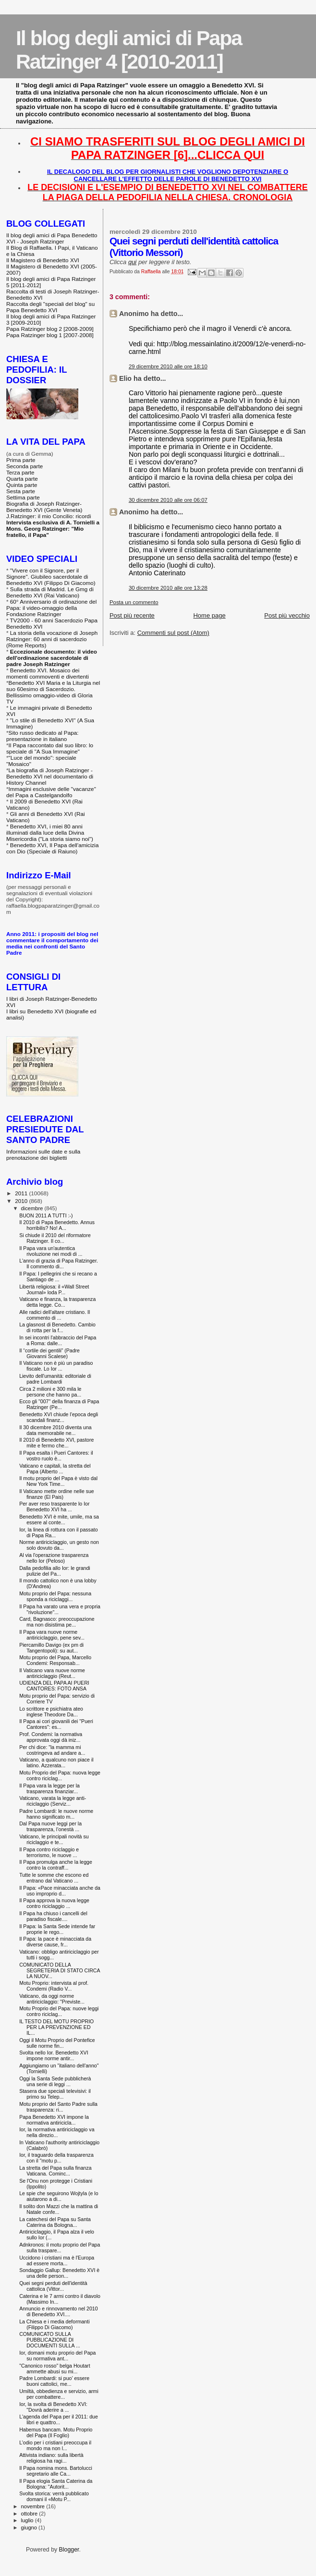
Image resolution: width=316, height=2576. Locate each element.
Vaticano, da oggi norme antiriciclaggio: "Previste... (52, 1999)
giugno (30, 2527)
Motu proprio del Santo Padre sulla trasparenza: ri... (58, 2107)
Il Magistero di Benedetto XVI (42, 260)
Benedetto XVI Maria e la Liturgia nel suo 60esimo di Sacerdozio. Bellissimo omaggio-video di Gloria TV (53, 692)
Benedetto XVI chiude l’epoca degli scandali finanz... (58, 1417)
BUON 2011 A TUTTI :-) (46, 1215)
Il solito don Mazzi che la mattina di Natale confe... (58, 2209)
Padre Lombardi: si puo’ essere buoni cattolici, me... (54, 2381)
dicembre (33, 1208)
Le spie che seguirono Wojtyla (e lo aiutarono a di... (58, 2196)
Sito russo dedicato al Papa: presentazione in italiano (42, 735)
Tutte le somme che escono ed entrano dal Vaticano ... (53, 1877)
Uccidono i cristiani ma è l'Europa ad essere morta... (56, 2260)
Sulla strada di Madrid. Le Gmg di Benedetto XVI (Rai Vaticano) (50, 592)
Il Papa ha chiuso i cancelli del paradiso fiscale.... (53, 1916)
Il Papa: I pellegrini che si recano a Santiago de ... (58, 1276)
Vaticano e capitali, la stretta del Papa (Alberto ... (55, 1468)
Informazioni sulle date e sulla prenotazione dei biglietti (43, 1154)
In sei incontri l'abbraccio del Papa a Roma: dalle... (57, 1340)
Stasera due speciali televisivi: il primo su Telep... (55, 2094)
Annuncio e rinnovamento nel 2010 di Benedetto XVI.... (58, 2311)
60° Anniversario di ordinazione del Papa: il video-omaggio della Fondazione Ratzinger (51, 607)
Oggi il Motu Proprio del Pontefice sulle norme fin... (57, 2043)
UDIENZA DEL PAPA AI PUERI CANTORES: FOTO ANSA (54, 1685)
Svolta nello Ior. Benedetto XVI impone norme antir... (53, 2055)
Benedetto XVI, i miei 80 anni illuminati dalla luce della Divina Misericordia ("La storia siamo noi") (49, 832)
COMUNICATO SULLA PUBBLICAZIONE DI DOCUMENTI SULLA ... (49, 2339)
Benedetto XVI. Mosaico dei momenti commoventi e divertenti (47, 673)
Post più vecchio (287, 615)
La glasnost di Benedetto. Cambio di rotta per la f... (57, 1327)
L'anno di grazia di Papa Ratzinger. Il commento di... (58, 1263)
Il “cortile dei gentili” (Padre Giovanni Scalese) (49, 1353)
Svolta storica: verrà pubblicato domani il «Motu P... (54, 2496)
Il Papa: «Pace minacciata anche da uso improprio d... (59, 1890)
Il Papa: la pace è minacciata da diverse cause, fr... (55, 1941)
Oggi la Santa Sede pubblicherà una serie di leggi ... (55, 2081)
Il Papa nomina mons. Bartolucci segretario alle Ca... (55, 2471)
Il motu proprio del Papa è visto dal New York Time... (58, 1481)
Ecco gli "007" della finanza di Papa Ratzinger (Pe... (59, 1404)
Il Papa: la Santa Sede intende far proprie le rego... (57, 1929)
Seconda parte (24, 466)
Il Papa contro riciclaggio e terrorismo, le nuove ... (49, 1852)
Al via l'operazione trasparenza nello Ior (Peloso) (53, 1558)
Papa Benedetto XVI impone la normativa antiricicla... (54, 2120)
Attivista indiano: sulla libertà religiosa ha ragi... (51, 2458)
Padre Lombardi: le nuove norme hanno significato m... (56, 1814)
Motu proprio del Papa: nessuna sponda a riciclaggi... (55, 1596)
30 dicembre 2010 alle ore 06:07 (168, 500)
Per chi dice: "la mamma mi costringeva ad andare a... (52, 1750)
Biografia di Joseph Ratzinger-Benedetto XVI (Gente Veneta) (44, 506)
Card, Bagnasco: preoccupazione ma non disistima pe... (56, 1622)
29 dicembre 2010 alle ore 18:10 (168, 366)
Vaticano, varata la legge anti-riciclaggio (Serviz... (52, 1801)
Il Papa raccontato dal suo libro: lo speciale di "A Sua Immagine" (49, 748)
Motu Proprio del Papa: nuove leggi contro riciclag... (58, 2011)
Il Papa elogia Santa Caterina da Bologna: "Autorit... (55, 2484)
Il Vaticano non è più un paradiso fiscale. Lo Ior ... (56, 1366)
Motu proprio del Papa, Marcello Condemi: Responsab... (55, 1660)
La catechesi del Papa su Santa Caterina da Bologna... (55, 2222)
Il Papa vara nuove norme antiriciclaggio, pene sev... (52, 1634)
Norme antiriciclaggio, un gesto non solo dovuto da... (59, 1545)
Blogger (69, 2549)
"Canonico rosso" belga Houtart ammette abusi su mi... (54, 2368)
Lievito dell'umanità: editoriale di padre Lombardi (55, 1379)
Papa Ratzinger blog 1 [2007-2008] (50, 335)
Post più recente (132, 615)
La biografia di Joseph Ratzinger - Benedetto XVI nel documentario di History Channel (49, 776)
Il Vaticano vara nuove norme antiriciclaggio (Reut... (52, 1673)
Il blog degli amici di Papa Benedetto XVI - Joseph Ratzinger (51, 238)
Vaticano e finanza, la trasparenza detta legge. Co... (57, 1302)
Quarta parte (22, 478)
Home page (209, 615)
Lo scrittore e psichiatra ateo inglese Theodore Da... (51, 1711)
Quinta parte (21, 485)
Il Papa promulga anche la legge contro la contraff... (55, 1865)
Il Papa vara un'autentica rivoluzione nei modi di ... (50, 1251)
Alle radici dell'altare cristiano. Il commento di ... (54, 1315)
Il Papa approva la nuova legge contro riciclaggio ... (54, 1903)
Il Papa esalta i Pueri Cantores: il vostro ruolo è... (56, 1455)
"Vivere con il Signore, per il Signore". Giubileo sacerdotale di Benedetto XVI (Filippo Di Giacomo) (51, 576)
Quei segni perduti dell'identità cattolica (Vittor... (53, 2286)
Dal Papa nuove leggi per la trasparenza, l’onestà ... (50, 1826)
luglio (28, 2520)
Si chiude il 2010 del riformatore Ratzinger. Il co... (55, 1238)
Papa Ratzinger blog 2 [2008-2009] (50, 329)
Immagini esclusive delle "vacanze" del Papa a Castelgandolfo (51, 792)
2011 (22, 1193)
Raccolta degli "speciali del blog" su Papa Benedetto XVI (50, 307)
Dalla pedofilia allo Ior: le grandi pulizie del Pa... (54, 1571)
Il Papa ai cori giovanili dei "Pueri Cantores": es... (56, 1724)
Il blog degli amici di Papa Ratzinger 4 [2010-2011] (129, 49)
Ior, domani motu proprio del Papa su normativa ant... (57, 2355)
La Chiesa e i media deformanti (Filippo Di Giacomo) (54, 2324)
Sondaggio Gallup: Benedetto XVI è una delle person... (59, 2273)
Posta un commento (133, 602)
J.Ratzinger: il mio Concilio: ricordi (48, 516)
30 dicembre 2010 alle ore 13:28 (168, 588)
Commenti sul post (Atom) (173, 632)
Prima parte (21, 460)
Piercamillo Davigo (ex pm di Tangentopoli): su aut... (51, 1647)
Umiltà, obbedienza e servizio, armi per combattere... (58, 2394)
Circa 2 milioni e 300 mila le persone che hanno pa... (50, 1391)
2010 (22, 1201)
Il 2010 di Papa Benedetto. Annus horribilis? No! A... (57, 1225)
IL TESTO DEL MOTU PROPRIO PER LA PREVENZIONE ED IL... (56, 2027)
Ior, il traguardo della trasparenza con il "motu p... (56, 2157)
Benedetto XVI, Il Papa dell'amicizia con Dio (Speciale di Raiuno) (52, 848)
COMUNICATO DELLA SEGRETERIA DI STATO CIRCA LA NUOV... (59, 1970)
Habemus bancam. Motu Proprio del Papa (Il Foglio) (55, 2432)
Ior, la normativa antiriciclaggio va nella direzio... (56, 2132)
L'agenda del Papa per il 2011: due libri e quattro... (58, 2419)
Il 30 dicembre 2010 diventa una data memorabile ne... (55, 1430)
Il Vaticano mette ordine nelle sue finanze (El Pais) (56, 1494)
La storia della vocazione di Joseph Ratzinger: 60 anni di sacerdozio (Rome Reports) (51, 639)
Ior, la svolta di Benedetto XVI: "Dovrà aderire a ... (53, 2407)
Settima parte (23, 497)
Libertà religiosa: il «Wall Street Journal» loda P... (54, 1289)
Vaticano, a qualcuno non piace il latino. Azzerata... (56, 1762)
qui (132, 262)
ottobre (30, 2513)
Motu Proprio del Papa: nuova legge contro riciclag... (59, 1775)
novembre (34, 2506)
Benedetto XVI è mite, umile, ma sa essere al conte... (59, 1519)
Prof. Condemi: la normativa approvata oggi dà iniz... (50, 1737)
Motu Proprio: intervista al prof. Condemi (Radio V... (53, 1986)
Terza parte (20, 472)
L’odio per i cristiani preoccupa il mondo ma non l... (55, 2445)
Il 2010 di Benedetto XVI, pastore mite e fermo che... (56, 1442)
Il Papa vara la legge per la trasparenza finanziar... (49, 1788)
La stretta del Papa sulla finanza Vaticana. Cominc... (55, 2170)
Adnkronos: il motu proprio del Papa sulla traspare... (59, 2247)
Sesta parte (20, 491)
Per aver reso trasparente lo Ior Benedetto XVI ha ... (54, 1506)
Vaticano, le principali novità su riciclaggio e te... (53, 1839)
